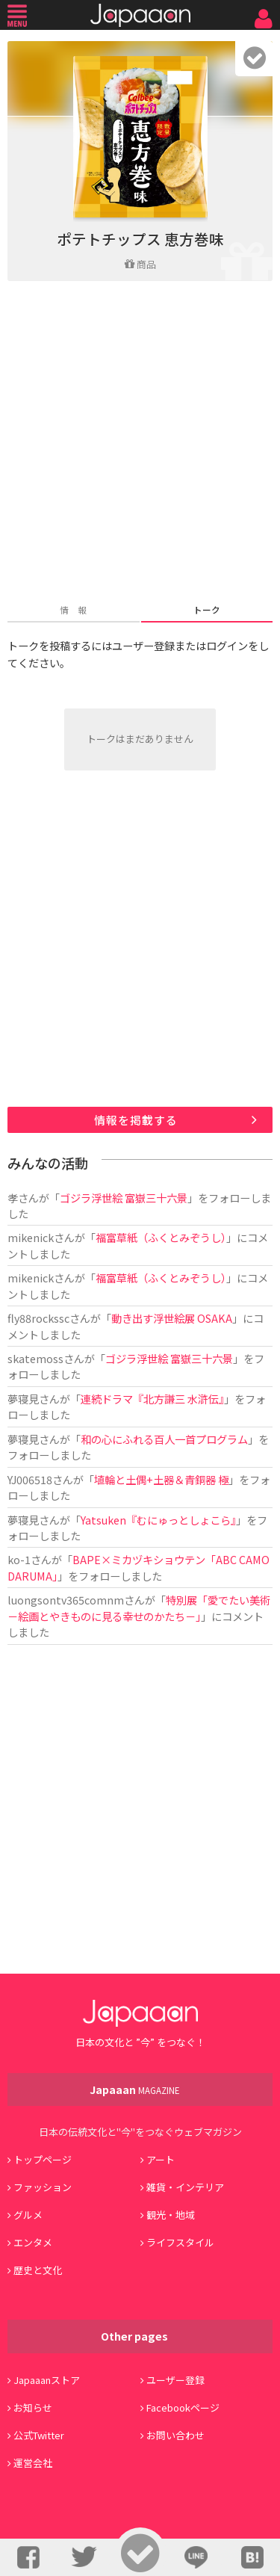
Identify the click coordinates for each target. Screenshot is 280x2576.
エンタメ (32, 2242)
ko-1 (19, 1559)
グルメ (28, 2215)
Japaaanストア (46, 2380)
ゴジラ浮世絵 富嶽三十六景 (123, 1197)
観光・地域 (170, 2215)
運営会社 (32, 2463)
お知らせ (32, 2407)
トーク (206, 609)
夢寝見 (23, 1398)
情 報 (73, 609)
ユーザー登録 (175, 2380)
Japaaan (140, 15)
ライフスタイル (180, 2242)
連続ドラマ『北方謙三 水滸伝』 (152, 1398)
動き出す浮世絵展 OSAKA (171, 1318)
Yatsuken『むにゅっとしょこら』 (158, 1520)
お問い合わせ (175, 2435)
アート (160, 2159)
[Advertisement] (140, 443)
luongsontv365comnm (65, 1599)
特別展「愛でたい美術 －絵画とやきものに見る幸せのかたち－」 (138, 1607)
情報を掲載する (136, 1120)
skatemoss (35, 1358)
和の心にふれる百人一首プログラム (164, 1439)
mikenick (30, 1237)
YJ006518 (29, 1479)
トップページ (42, 2159)
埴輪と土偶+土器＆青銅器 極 (161, 1479)
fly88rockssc (38, 1318)
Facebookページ (183, 2407)
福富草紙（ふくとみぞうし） (161, 1237)
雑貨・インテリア (185, 2187)
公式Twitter (38, 2435)
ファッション (42, 2187)
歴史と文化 (37, 2270)
